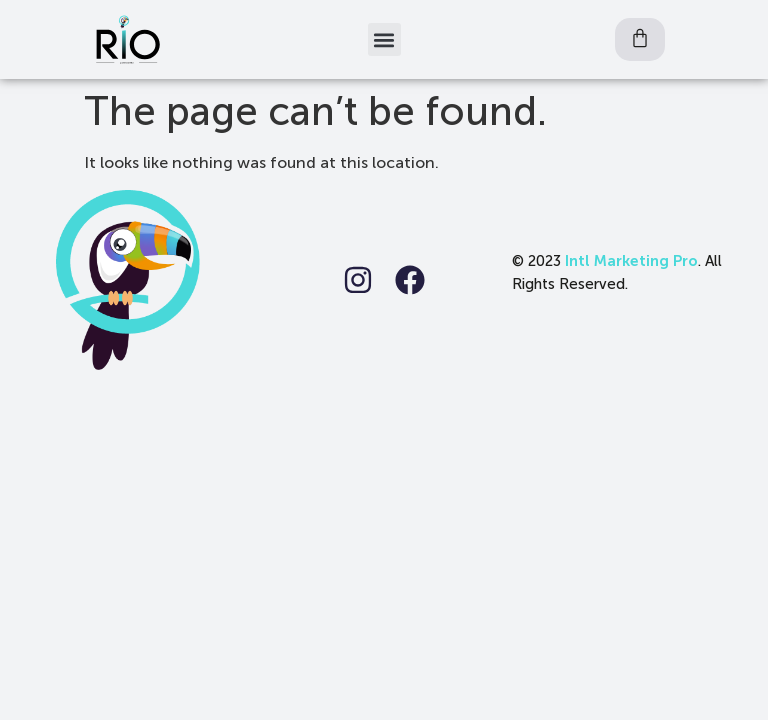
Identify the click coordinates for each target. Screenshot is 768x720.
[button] (384, 39)
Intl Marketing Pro (631, 261)
